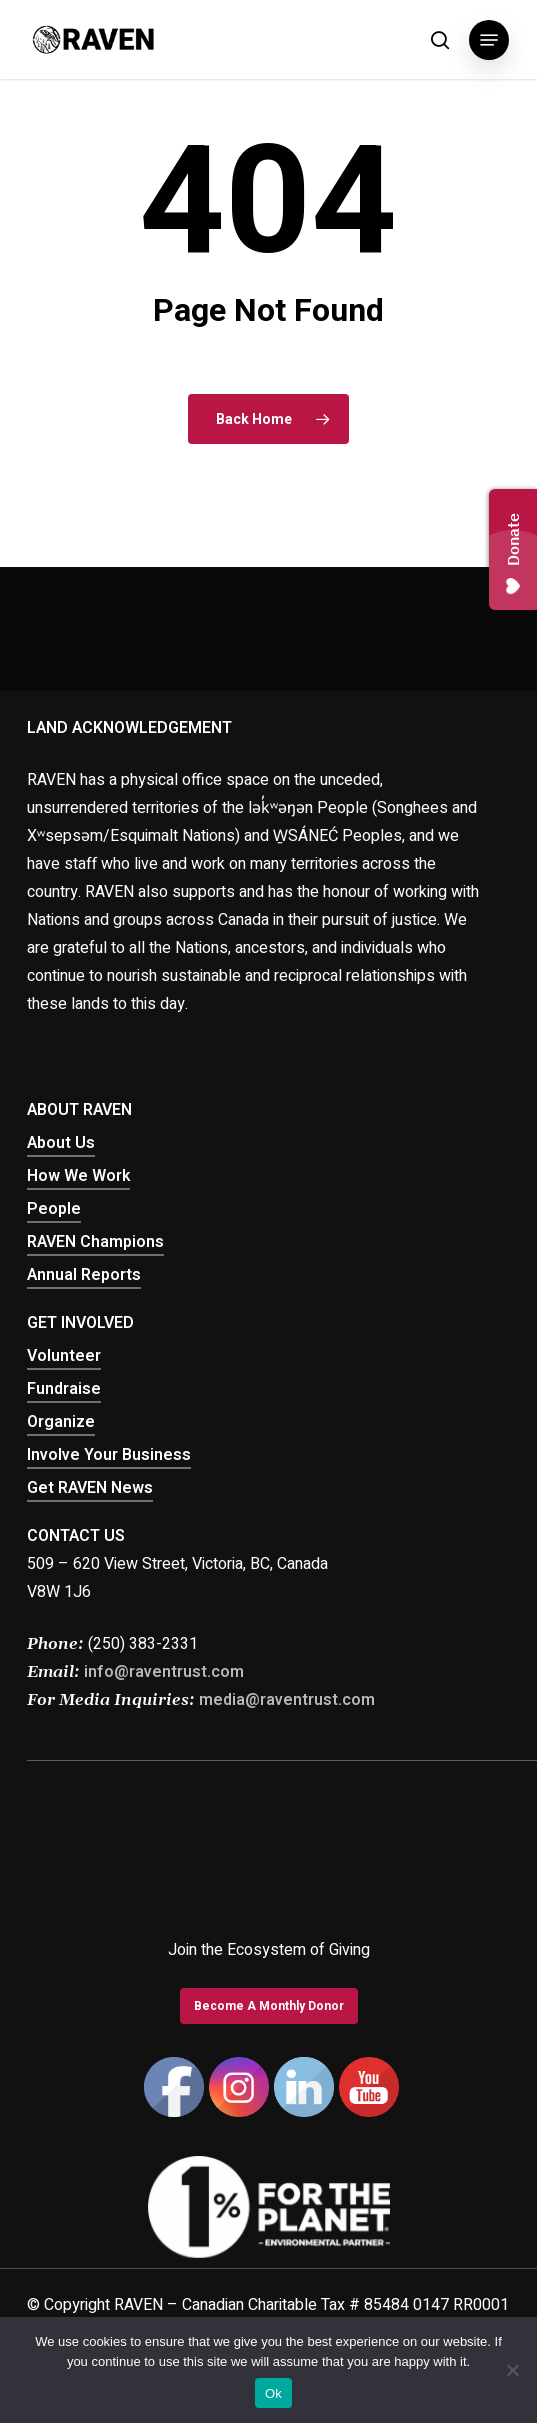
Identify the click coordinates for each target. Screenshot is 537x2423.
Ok (273, 2393)
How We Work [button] (78, 1176)
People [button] (54, 1209)
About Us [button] (61, 1143)
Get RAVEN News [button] (90, 1488)
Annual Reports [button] (84, 1275)
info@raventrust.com (164, 1672)
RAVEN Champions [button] (95, 1242)
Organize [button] (61, 1422)
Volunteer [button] (64, 1356)
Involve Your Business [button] (109, 1455)
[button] (489, 40)
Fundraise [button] (64, 1389)
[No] (512, 2370)
